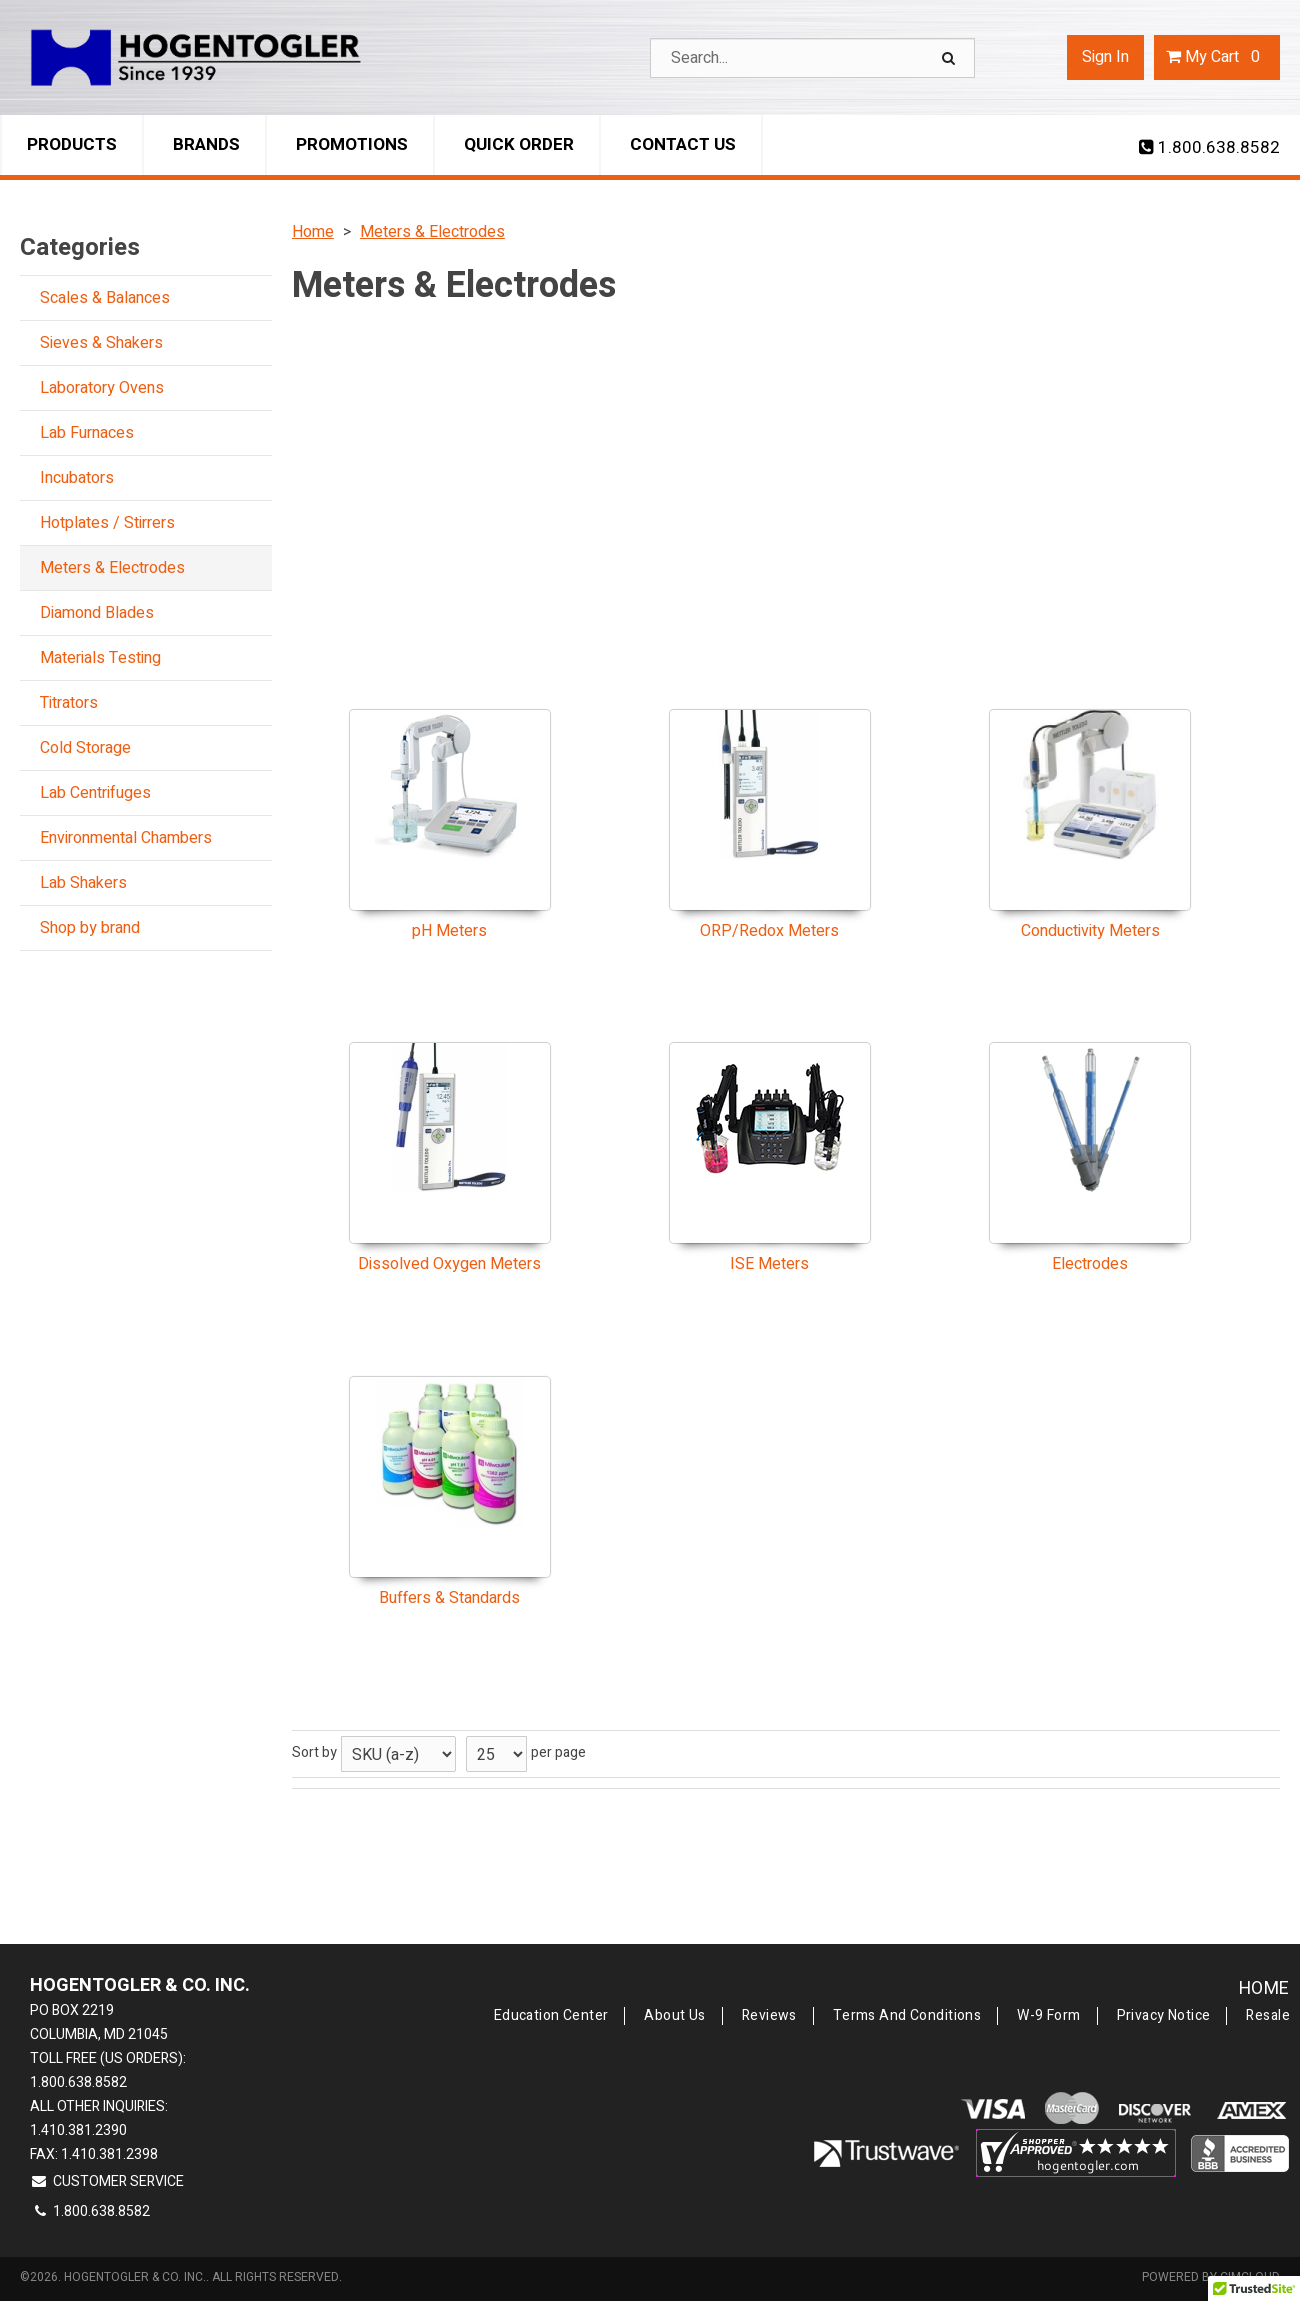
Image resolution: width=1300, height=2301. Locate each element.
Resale (1268, 2016)
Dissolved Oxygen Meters (449, 1264)
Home (1264, 1988)
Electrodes (1090, 1264)
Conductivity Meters (1090, 931)
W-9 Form (1048, 2016)
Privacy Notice (1164, 2016)
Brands (206, 144)
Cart (1217, 57)
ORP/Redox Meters (769, 931)
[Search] (951, 58)
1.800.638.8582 (1209, 148)
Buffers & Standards (449, 1598)
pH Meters (449, 931)
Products (72, 144)
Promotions (352, 144)
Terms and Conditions (907, 2016)
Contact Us (683, 144)
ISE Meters (769, 1264)
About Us (674, 2016)
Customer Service (107, 2181)
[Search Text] (812, 58)
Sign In (1105, 57)
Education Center (551, 2016)
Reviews (769, 2016)
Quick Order (519, 144)
